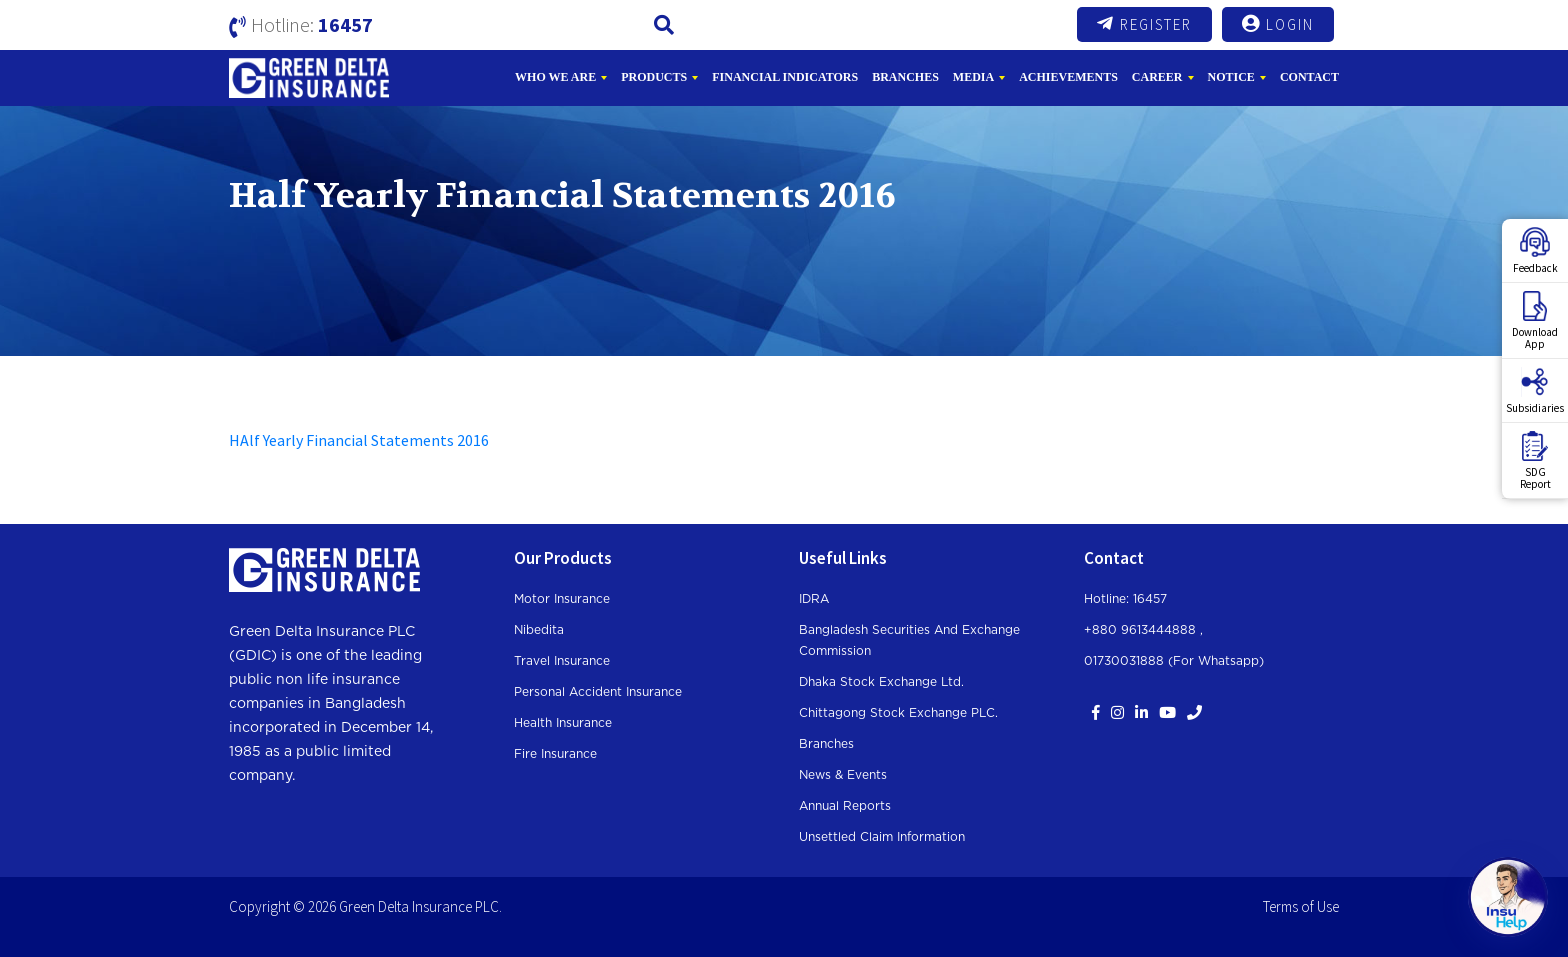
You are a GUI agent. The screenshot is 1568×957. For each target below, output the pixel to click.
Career (1157, 77)
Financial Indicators (785, 77)
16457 (345, 24)
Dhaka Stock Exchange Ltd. (881, 682)
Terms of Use (1301, 906)
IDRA (814, 599)
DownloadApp (1535, 321)
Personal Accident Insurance (598, 692)
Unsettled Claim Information (882, 837)
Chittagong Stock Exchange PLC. (898, 713)
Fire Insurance (555, 754)
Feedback (1535, 251)
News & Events (843, 775)
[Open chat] (1508, 897)
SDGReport (1535, 461)
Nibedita (539, 630)
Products (654, 77)
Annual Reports (845, 806)
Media (973, 77)
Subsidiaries (1535, 391)
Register (1144, 24)
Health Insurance (563, 723)
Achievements (1068, 77)
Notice (1231, 77)
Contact (1309, 77)
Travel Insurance (562, 661)
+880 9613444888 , (1143, 630)
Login (1278, 24)
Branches (905, 77)
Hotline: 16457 (1125, 599)
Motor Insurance (562, 599)
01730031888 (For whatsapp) (1174, 661)
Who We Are (555, 77)
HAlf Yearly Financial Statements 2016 (359, 440)
